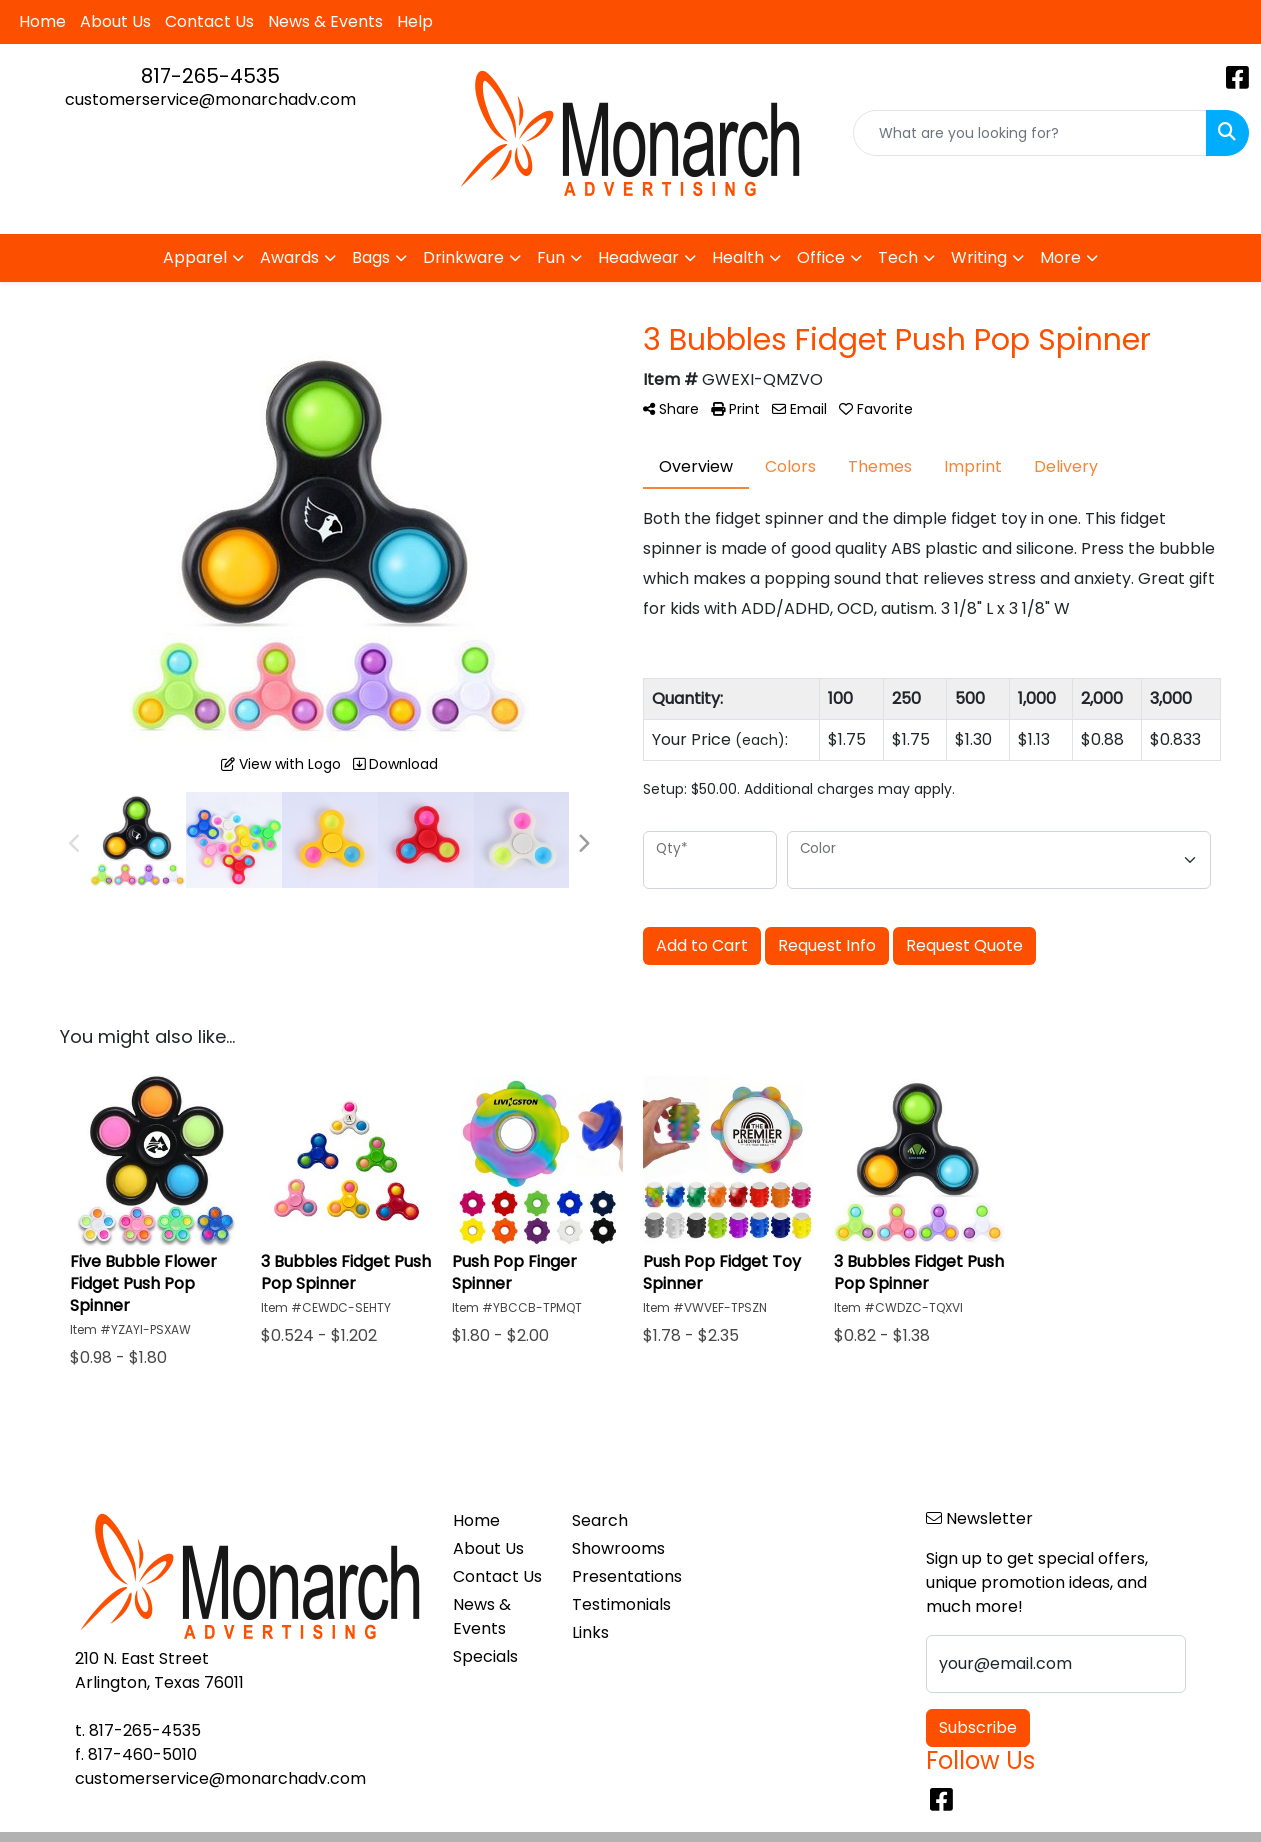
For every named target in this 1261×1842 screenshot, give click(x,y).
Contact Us (209, 21)
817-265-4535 (210, 76)
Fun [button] (551, 257)
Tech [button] (898, 257)
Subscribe (978, 1727)
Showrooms (618, 1548)
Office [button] (821, 257)
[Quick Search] (1030, 133)
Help (415, 21)
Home (42, 21)
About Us (115, 21)
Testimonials (619, 1604)
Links (590, 1632)
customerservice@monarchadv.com (210, 99)
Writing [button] (979, 257)
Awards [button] (289, 257)
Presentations (619, 1576)
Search (600, 1520)
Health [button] (738, 257)
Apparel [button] (195, 257)
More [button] (1060, 257)
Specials (485, 1656)
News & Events (325, 21)
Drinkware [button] (463, 257)
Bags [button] (371, 257)
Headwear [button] (638, 257)
